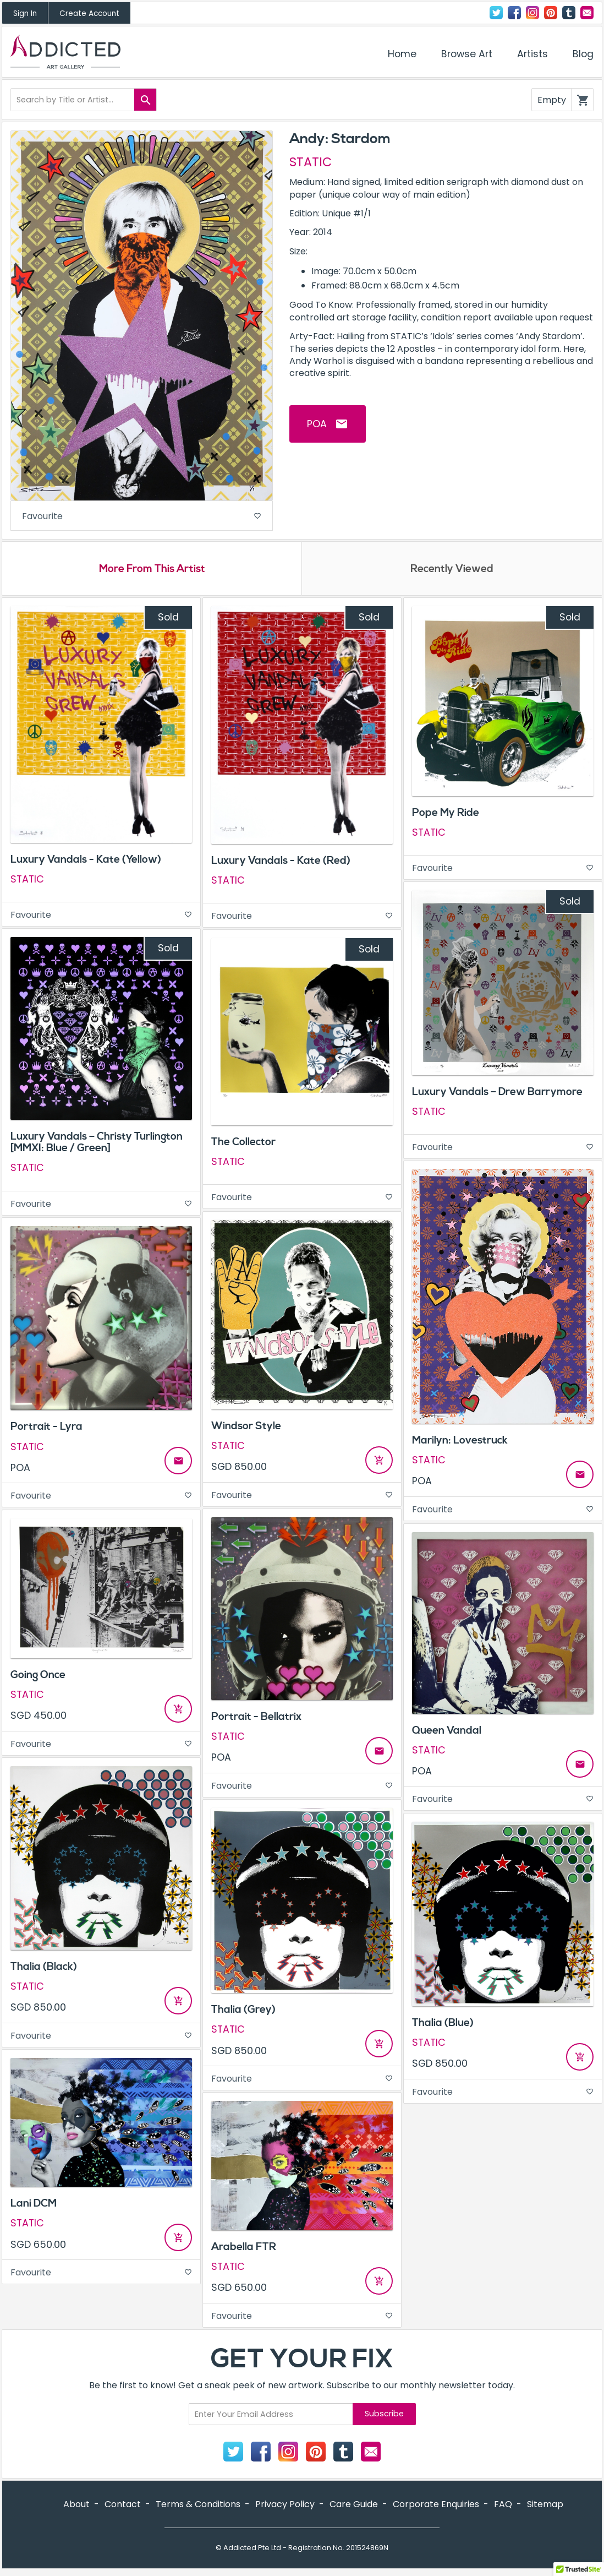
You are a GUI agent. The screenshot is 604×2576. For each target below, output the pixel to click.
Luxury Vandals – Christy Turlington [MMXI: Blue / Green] (96, 1146)
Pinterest (550, 12)
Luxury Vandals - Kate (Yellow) (85, 862)
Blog (583, 54)
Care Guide (354, 2507)
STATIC (310, 162)
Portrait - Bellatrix (256, 1720)
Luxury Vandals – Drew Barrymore (497, 1095)
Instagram (532, 12)
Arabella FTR (243, 2250)
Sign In (25, 13)
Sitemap (545, 2507)
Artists (532, 54)
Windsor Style (246, 1429)
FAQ (503, 2507)
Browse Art (466, 54)
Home (402, 54)
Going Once (37, 1678)
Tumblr (568, 12)
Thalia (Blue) (443, 2026)
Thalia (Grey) (243, 2013)
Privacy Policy (285, 2507)
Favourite (141, 517)
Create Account (89, 13)
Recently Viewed (452, 572)
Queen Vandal (446, 1733)
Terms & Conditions (198, 2507)
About (76, 2507)
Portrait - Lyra (46, 1430)
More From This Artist (152, 572)
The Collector (243, 1145)
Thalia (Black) (43, 1969)
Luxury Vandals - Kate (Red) (280, 863)
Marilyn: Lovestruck (460, 1444)
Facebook (514, 12)
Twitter (496, 12)
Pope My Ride (445, 816)
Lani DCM (33, 2207)
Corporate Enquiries (436, 2507)
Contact (587, 12)
